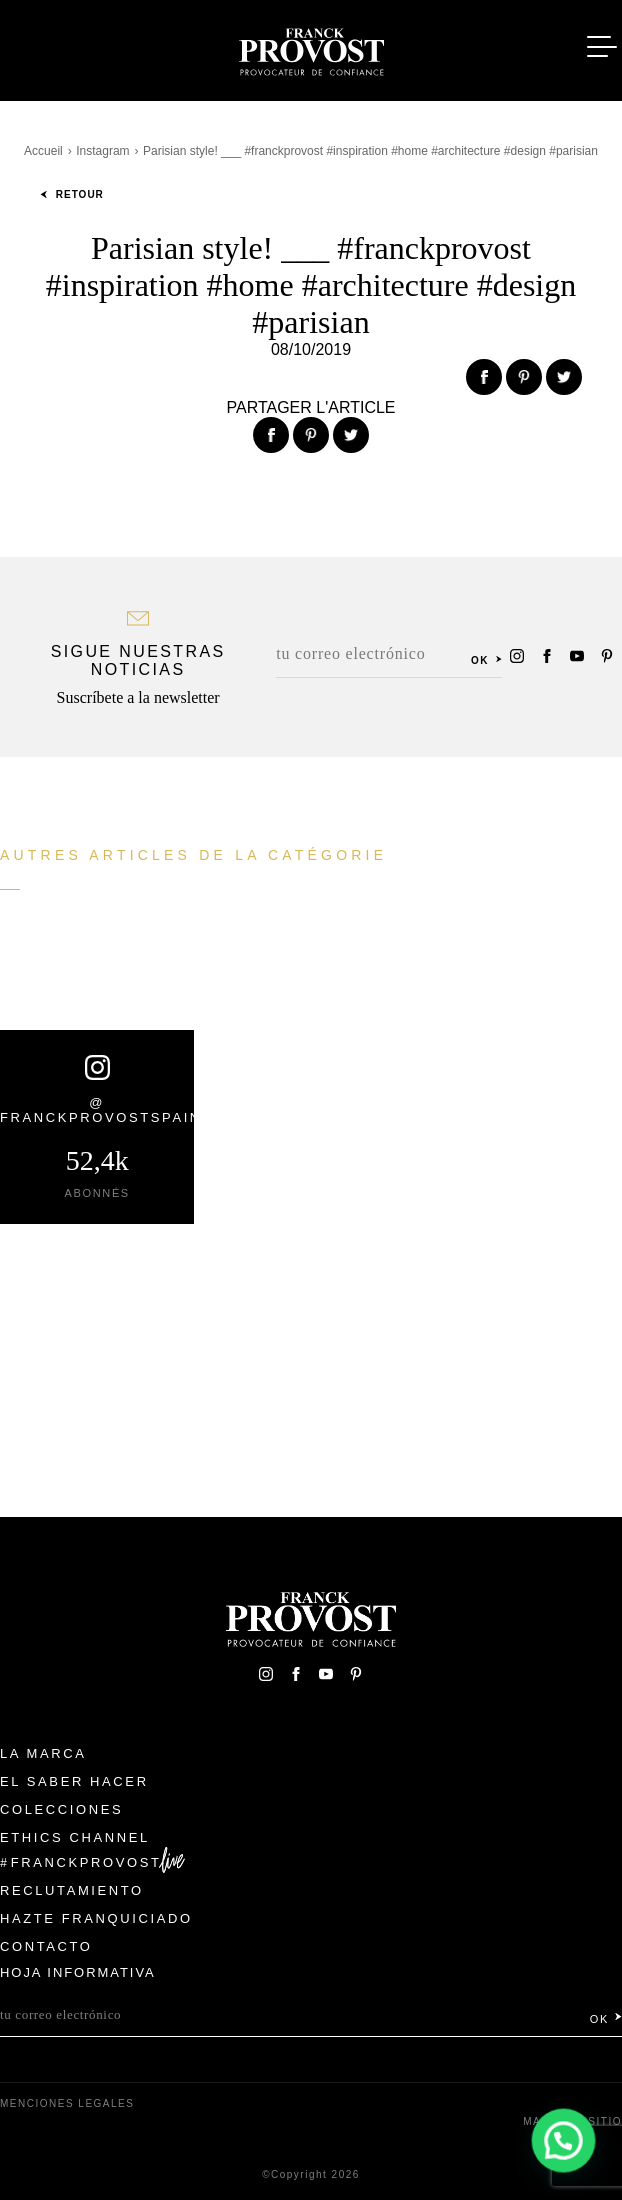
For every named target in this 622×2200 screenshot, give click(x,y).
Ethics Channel (75, 1837)
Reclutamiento (72, 1890)
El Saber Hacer (74, 1781)
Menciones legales (67, 2103)
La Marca (43, 1753)
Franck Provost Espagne (311, 48)
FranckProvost (86, 1862)
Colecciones (61, 1809)
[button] (564, 2141)
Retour (72, 194)
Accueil (43, 151)
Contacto (46, 1946)
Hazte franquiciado (96, 1918)
